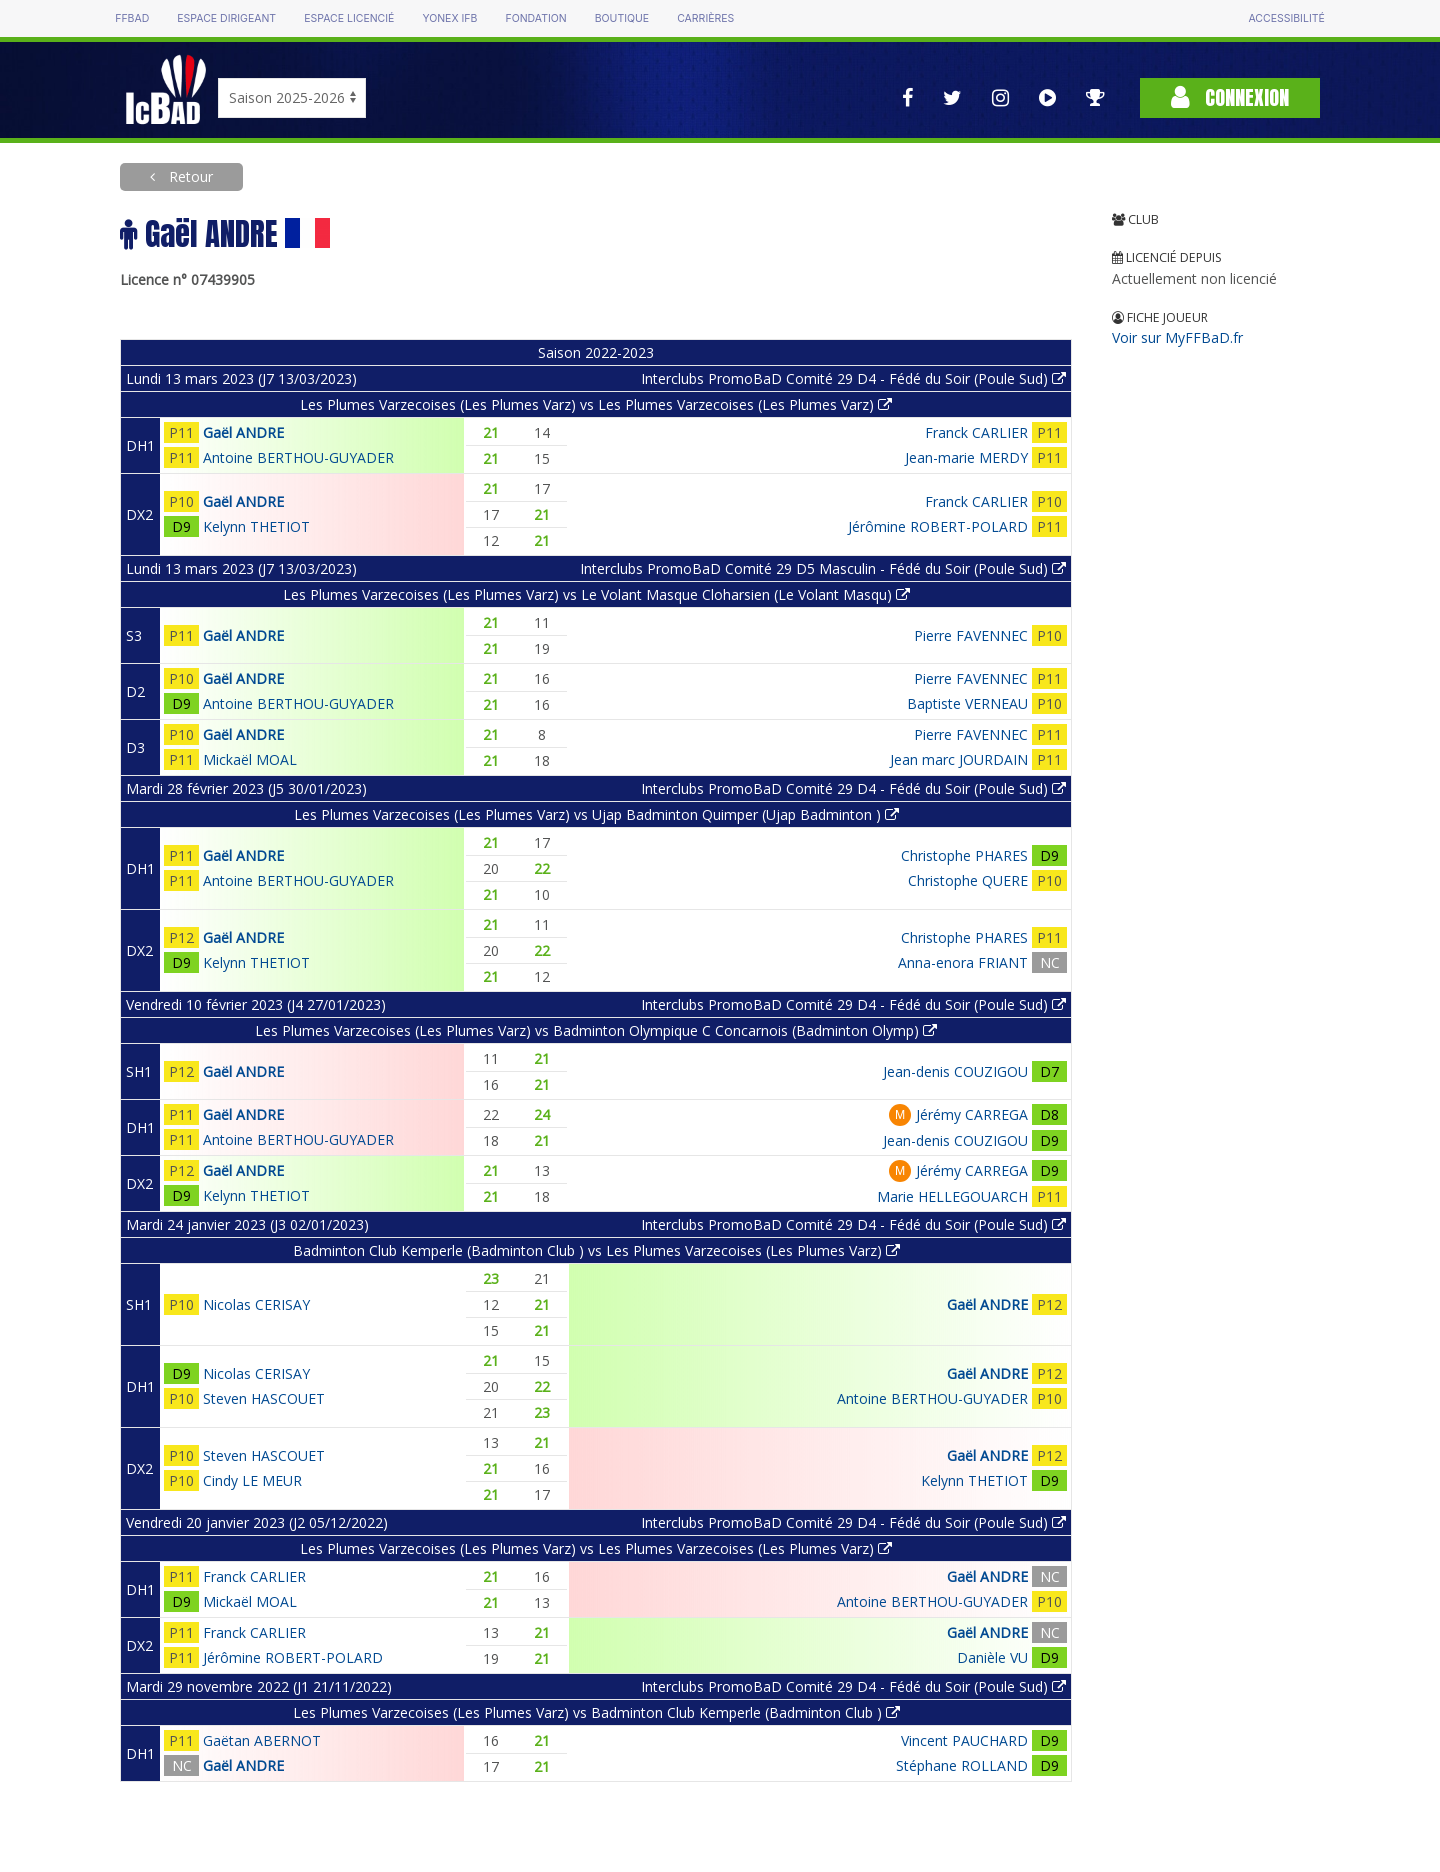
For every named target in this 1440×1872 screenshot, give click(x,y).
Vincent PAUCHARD (964, 1740)
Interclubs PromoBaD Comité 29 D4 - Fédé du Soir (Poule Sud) (853, 378)
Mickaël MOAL (250, 759)
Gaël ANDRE (243, 432)
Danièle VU (992, 1657)
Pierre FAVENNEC (971, 635)
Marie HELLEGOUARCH (952, 1196)
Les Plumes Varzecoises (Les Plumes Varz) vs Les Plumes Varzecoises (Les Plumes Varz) (596, 404)
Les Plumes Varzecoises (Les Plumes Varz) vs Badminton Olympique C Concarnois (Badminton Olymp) (596, 1030)
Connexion (1230, 97)
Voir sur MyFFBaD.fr (1177, 337)
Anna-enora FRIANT (963, 962)
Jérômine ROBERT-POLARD (938, 526)
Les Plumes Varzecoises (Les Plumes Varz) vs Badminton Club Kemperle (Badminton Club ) (596, 1712)
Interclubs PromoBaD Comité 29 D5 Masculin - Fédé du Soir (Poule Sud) (823, 568)
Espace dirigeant (226, 18)
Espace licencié (349, 18)
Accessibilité (1286, 18)
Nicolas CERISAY (256, 1304)
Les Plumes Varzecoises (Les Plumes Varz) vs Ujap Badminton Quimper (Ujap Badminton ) (596, 814)
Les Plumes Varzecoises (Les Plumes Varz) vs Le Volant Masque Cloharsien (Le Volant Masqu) (596, 594)
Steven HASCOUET (264, 1398)
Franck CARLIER (976, 432)
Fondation (535, 18)
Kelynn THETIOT (256, 526)
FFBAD (132, 18)
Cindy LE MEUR (252, 1480)
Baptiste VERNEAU (967, 703)
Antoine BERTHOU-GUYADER (298, 457)
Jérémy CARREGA (972, 1114)
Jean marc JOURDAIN (959, 759)
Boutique (622, 18)
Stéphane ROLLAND (962, 1765)
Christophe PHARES (964, 855)
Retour (189, 176)
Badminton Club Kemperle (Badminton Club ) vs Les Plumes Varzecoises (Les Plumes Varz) (596, 1250)
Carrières (705, 18)
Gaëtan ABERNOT (262, 1740)
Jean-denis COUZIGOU (955, 1071)
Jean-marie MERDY (966, 457)
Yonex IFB (449, 18)
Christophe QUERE (968, 880)
